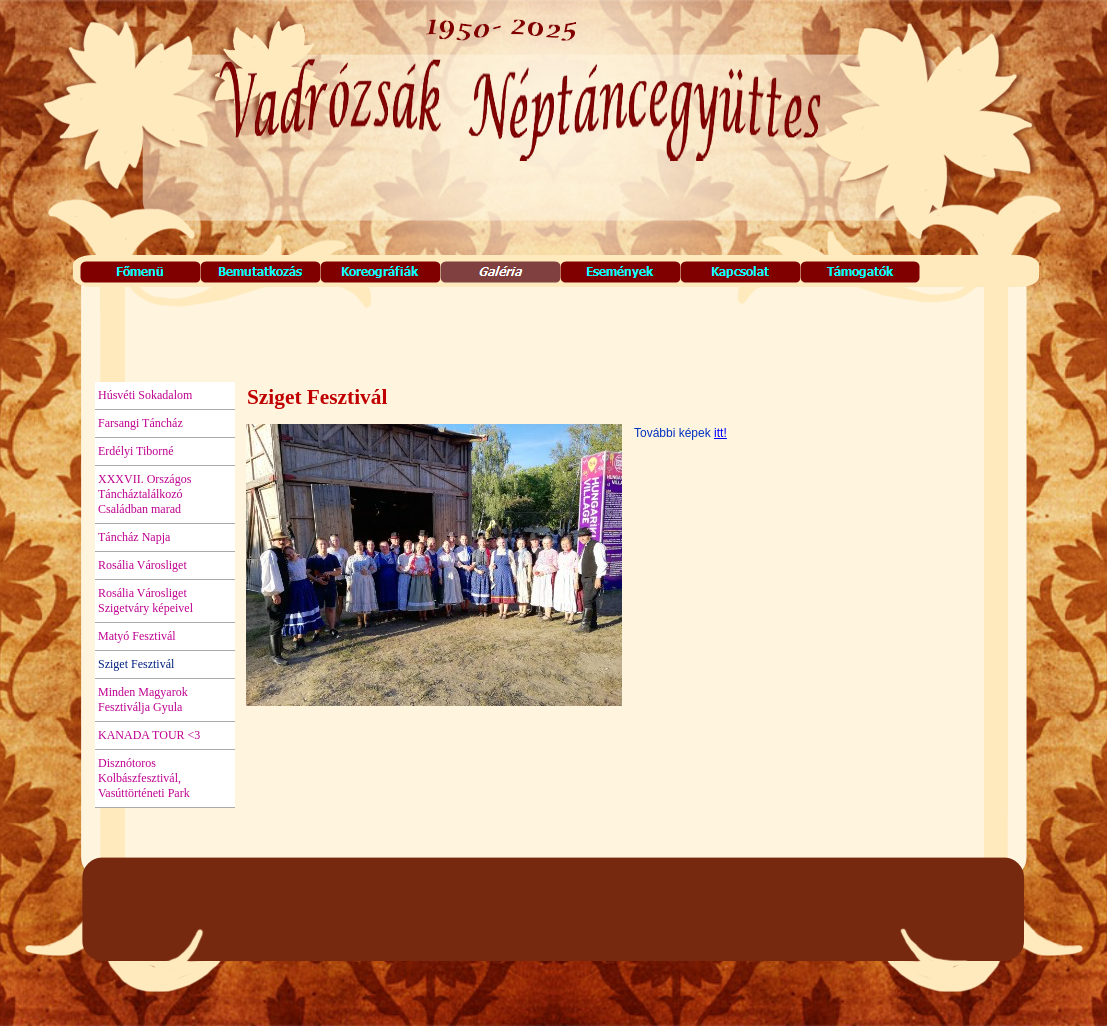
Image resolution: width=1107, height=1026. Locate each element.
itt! (720, 433)
